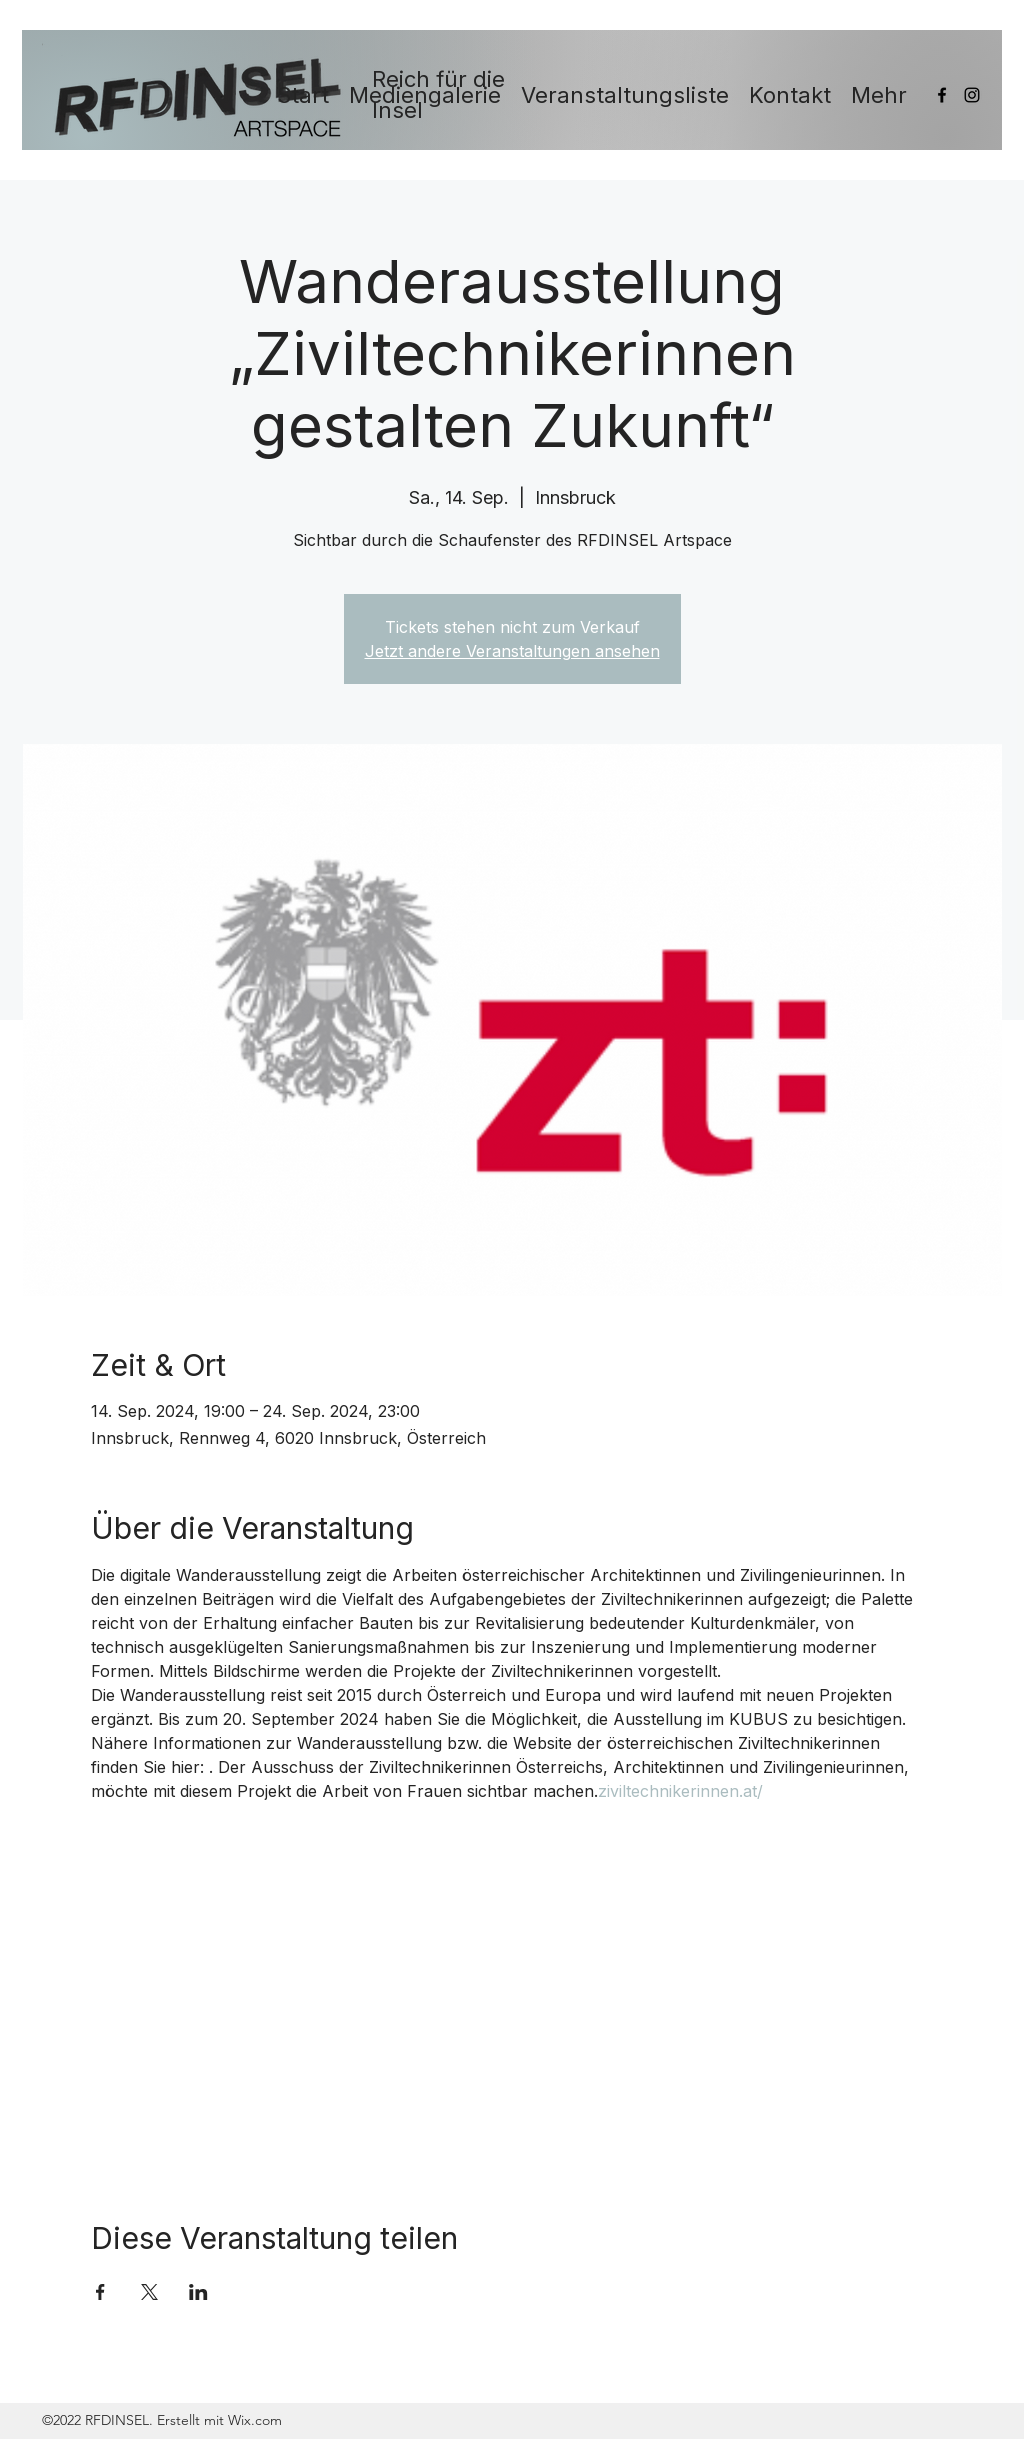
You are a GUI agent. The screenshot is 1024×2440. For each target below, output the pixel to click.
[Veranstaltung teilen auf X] (149, 2292)
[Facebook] (942, 95)
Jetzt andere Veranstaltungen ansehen (512, 651)
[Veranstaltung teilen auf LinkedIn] (198, 2292)
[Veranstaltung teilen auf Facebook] (100, 2292)
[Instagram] (972, 95)
